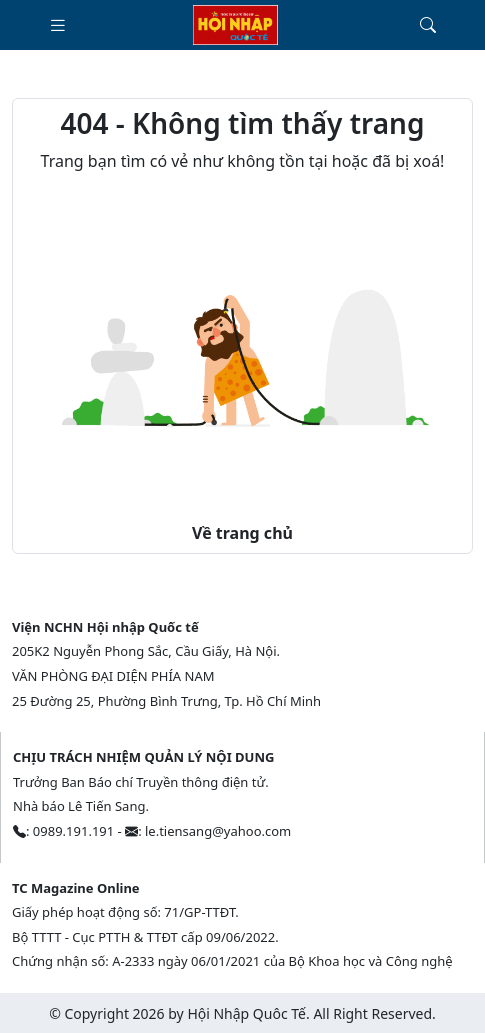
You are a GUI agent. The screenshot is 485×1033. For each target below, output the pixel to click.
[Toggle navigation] (58, 25)
